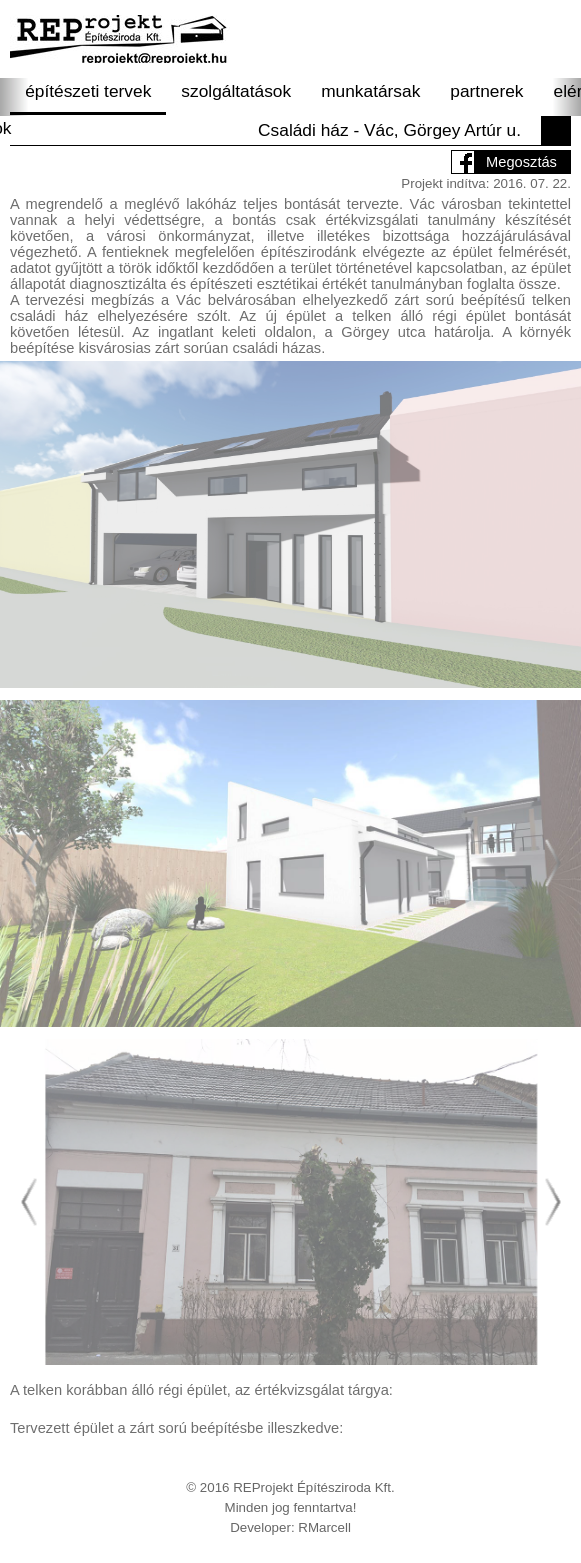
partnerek (486, 91)
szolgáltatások (236, 91)
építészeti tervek (88, 91)
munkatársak (370, 91)
